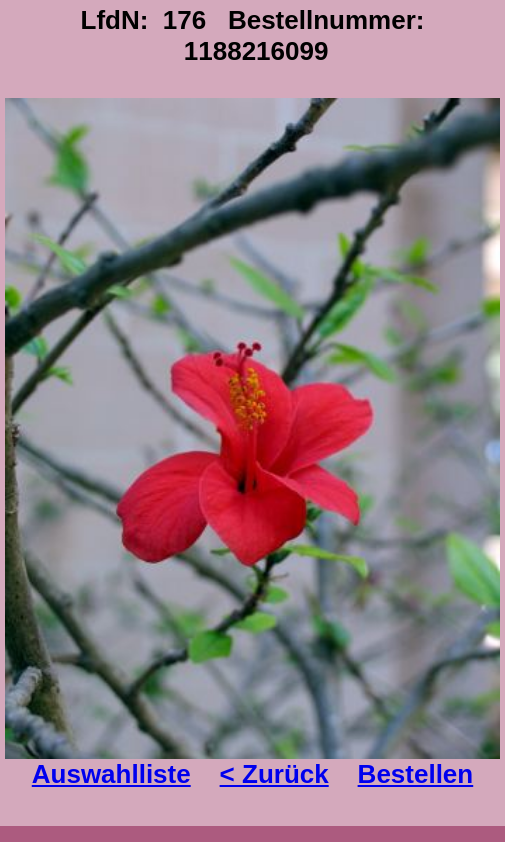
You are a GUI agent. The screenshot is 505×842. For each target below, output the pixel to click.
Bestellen (416, 774)
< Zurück (274, 774)
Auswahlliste (111, 774)
